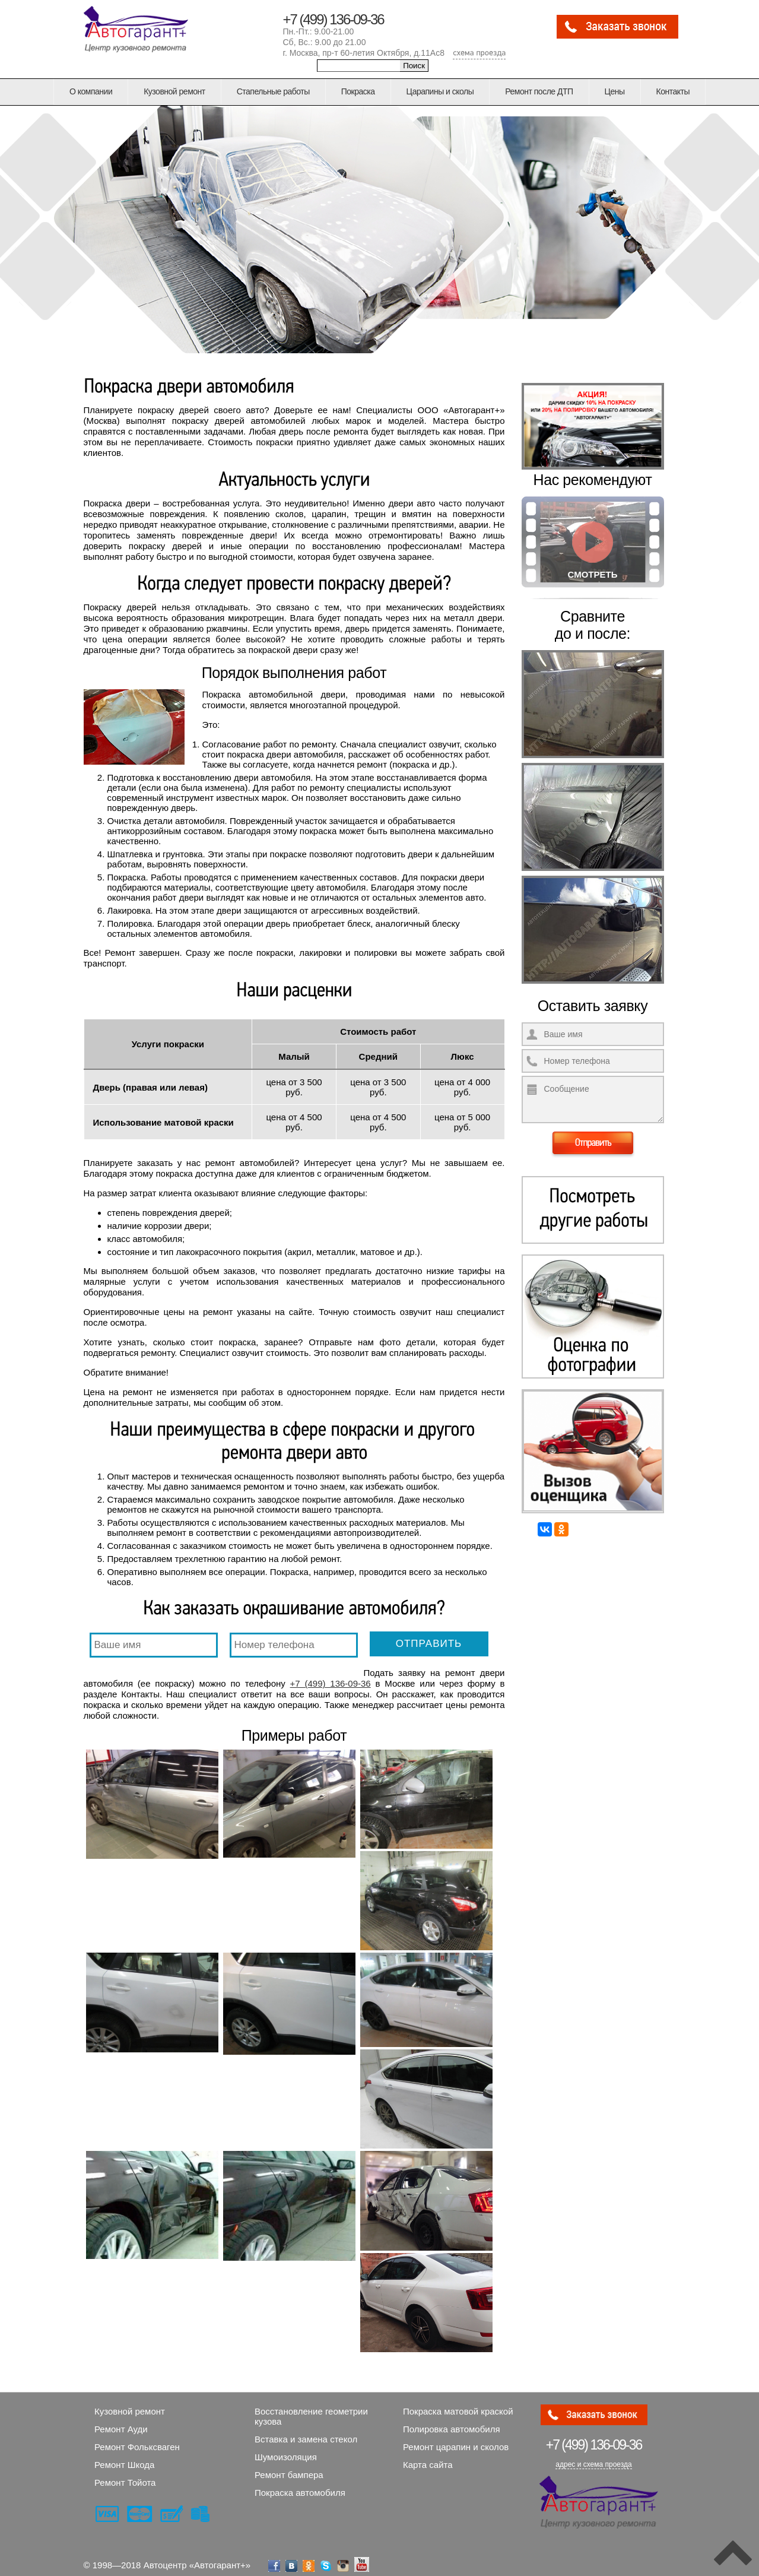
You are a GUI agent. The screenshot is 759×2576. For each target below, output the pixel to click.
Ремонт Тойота (124, 2474)
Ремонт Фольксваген (137, 2438)
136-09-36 (594, 2436)
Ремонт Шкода (124, 2456)
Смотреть (593, 574)
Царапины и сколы (440, 91)
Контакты (673, 91)
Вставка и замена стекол (306, 2430)
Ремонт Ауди (121, 2420)
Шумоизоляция (286, 2448)
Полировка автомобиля (451, 2420)
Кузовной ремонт (174, 91)
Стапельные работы (273, 91)
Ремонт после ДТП (539, 91)
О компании (90, 91)
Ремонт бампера (289, 2466)
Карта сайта (428, 2456)
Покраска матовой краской (458, 2402)
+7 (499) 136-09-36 (333, 19)
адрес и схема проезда (593, 2455)
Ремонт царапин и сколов (456, 2438)
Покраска (358, 91)
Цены (615, 91)
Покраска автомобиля (300, 2484)
